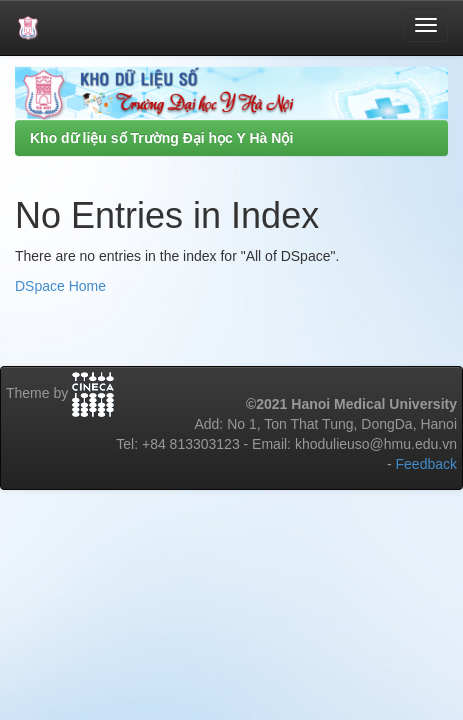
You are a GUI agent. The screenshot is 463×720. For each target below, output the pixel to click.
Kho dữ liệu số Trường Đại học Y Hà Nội (161, 138)
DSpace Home (60, 286)
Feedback (426, 464)
